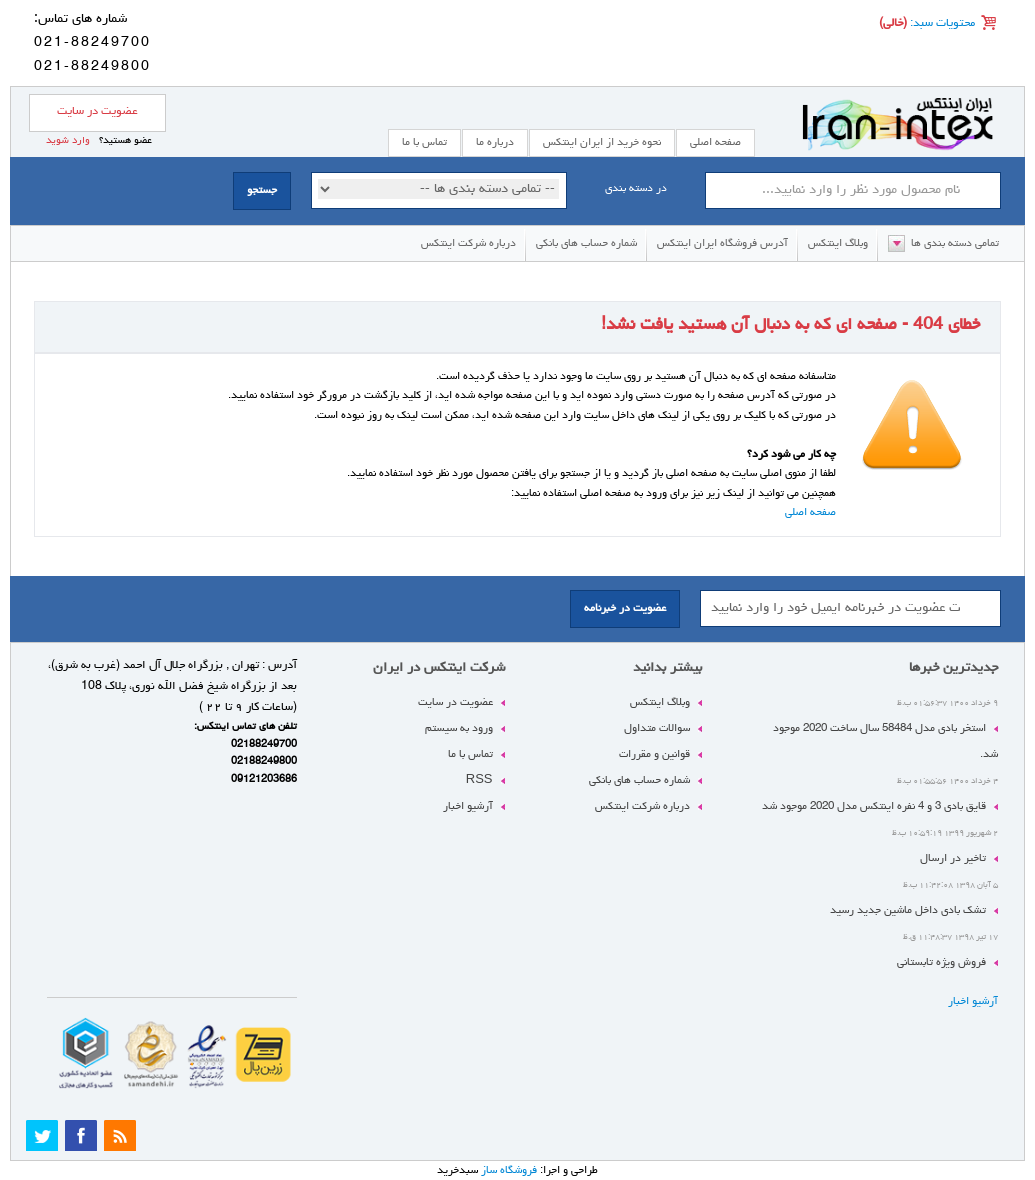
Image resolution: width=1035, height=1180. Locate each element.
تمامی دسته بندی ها (955, 243)
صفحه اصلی (715, 142)
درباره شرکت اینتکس (468, 243)
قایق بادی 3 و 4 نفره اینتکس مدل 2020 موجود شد (874, 806)
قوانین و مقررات (654, 754)
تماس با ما (470, 754)
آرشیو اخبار (973, 1001)
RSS (479, 780)
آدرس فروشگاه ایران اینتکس (722, 243)
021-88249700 (92, 43)
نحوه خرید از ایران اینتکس (602, 142)
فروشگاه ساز (509, 1170)
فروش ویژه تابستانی (941, 962)
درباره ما (495, 142)
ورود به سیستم (459, 728)
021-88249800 (92, 67)
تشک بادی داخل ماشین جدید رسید (908, 910)
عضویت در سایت (97, 112)
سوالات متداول (657, 728)
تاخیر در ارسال (953, 858)
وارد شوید (68, 141)
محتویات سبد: (941, 24)
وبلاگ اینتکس (838, 243)
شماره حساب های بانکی (586, 243)
